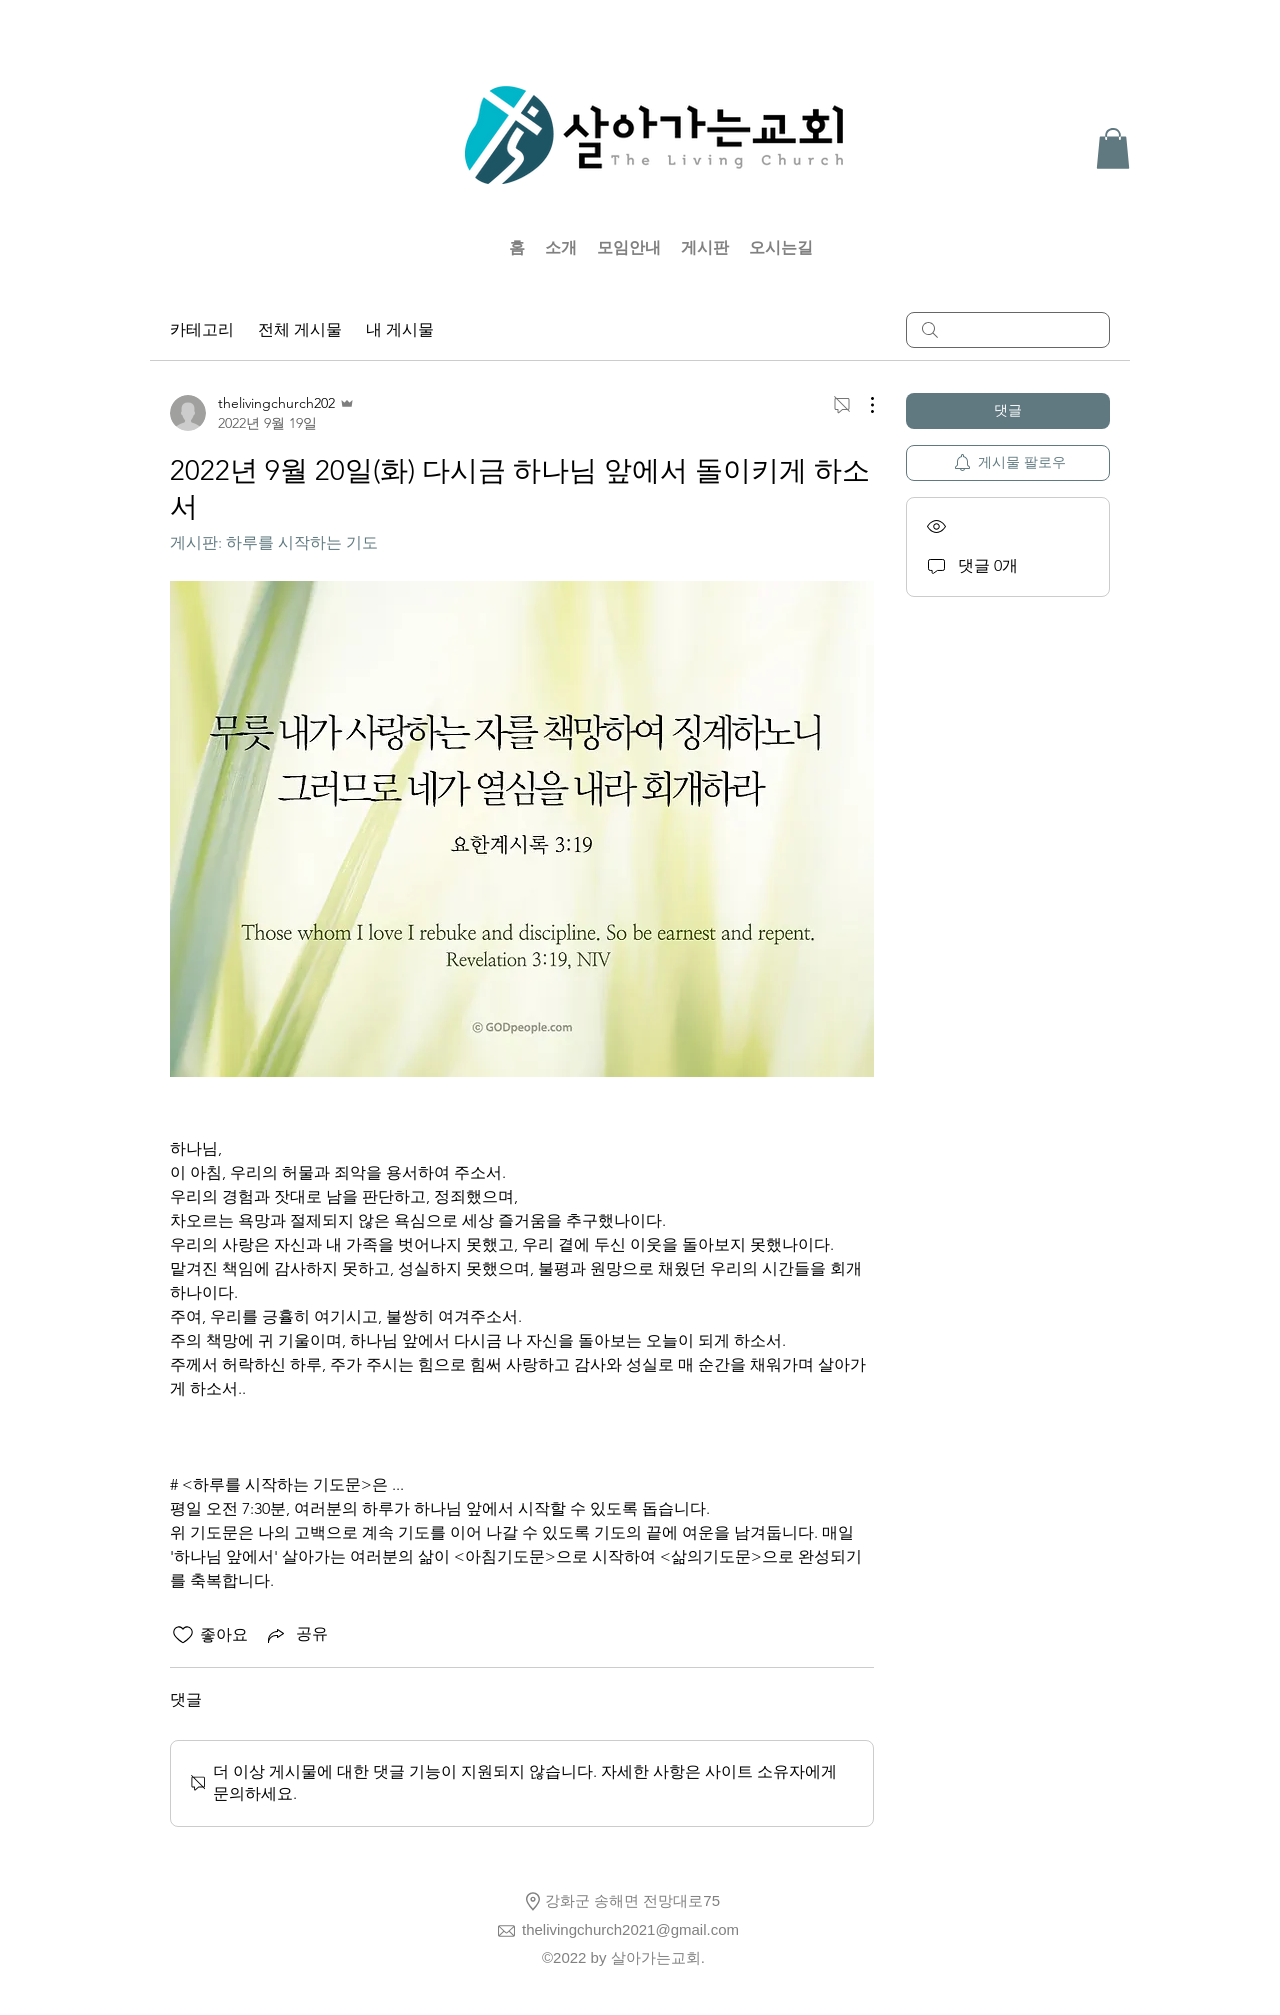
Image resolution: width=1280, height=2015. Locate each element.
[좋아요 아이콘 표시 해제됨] (183, 1635)
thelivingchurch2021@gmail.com (630, 1929)
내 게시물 (400, 329)
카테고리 (202, 329)
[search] (1008, 330)
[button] (1113, 148)
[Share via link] (296, 1635)
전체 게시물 (300, 329)
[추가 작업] (862, 405)
